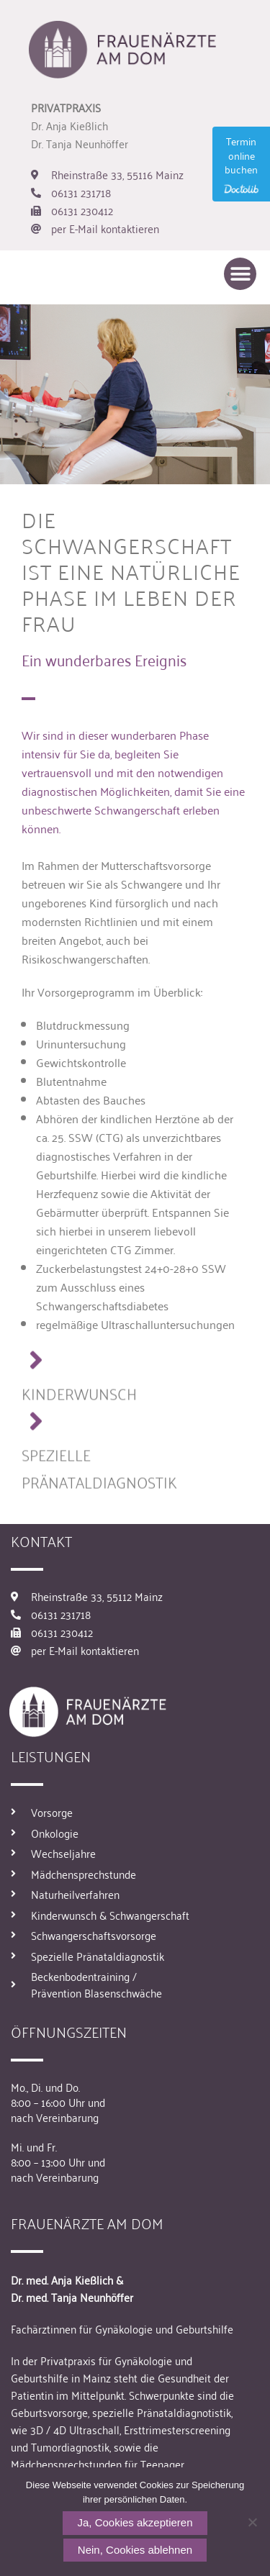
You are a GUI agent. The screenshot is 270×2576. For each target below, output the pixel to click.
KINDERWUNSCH (79, 1401)
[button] (240, 274)
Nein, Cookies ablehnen (135, 2550)
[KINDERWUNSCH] (36, 1368)
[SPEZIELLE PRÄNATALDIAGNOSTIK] (36, 1429)
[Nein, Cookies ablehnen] (252, 2522)
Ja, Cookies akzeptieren (134, 2522)
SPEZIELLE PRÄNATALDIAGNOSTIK (99, 1476)
